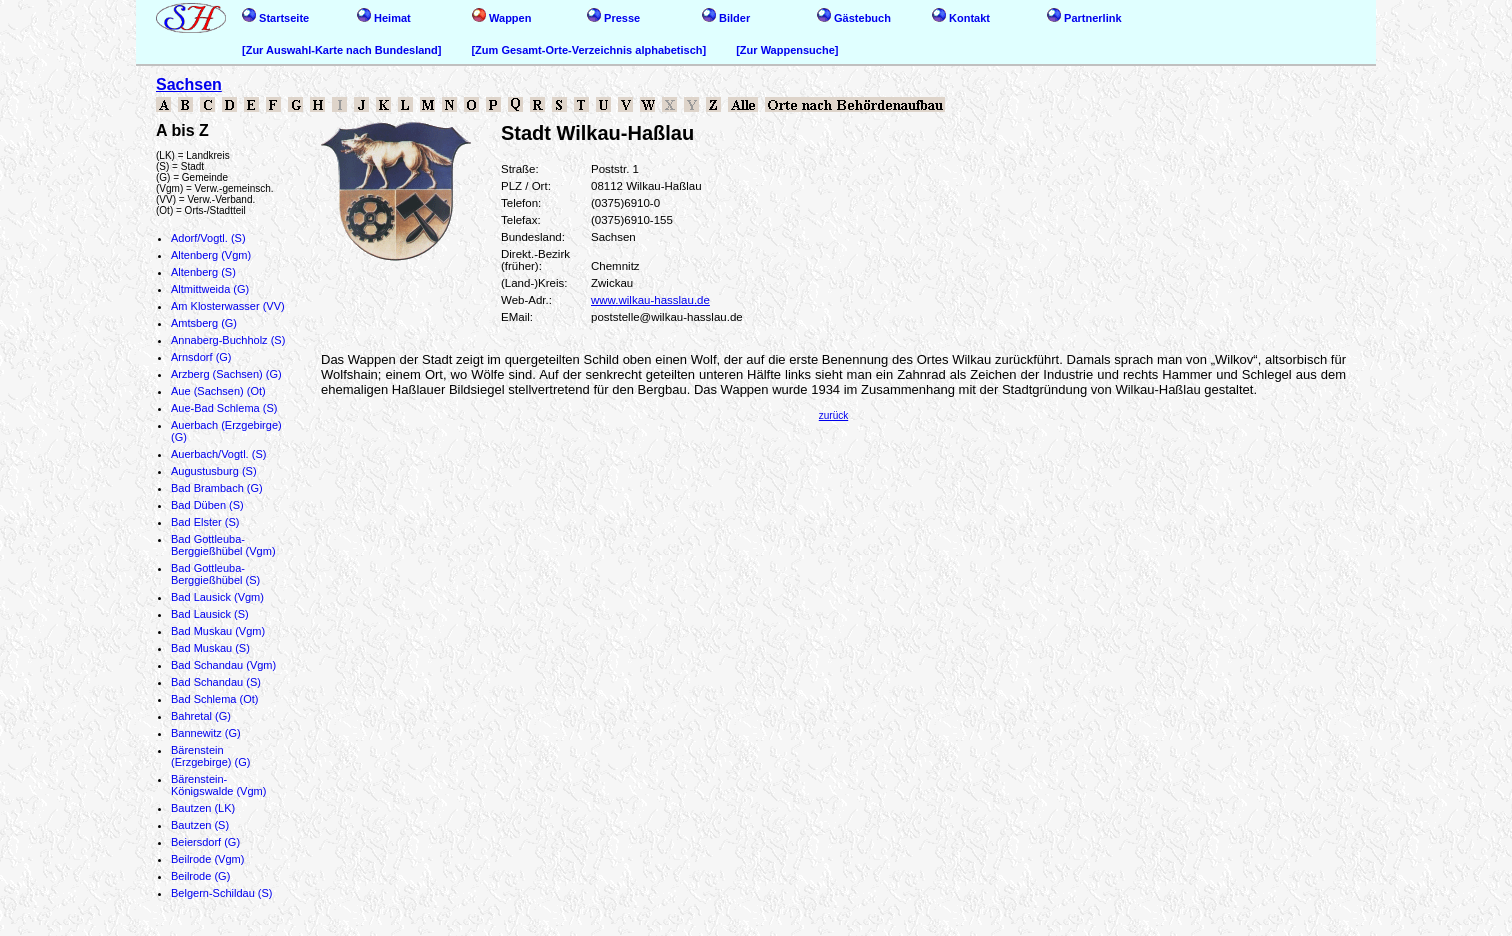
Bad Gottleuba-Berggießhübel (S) (215, 574)
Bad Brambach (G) (217, 488)
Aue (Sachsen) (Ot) (218, 391)
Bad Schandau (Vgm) (223, 665)
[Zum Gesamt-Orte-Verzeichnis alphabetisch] (588, 50)
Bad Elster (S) (205, 522)
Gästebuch (854, 18)
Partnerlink (1084, 18)
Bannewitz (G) (206, 733)
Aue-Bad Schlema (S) (224, 408)
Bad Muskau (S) (210, 648)
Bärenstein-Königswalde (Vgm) (218, 785)
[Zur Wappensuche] (787, 50)
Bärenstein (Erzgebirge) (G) (210, 756)
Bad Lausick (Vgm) (217, 597)
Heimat (384, 18)
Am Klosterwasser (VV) (228, 306)
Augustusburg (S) (214, 471)
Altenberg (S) (203, 272)
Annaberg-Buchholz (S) (228, 340)
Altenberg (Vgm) (211, 255)
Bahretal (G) (201, 716)
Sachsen (189, 84)
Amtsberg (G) (204, 323)
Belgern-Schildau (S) (222, 893)
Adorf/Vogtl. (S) (208, 238)
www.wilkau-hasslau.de (650, 300)
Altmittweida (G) (210, 289)
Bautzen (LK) (203, 808)
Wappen (501, 18)
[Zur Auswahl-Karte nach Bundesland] (341, 50)
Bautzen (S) (200, 825)
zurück (833, 415)
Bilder (726, 18)
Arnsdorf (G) (201, 357)
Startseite (275, 18)
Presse (613, 18)
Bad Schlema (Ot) (214, 699)
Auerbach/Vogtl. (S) (218, 454)
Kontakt (961, 18)
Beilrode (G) (200, 876)
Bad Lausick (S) (210, 614)
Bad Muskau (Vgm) (218, 631)
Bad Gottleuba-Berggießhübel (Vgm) (223, 545)
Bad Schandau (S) (216, 682)
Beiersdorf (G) (205, 842)
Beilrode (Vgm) (207, 859)
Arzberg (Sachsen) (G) (226, 374)
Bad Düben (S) (207, 505)
